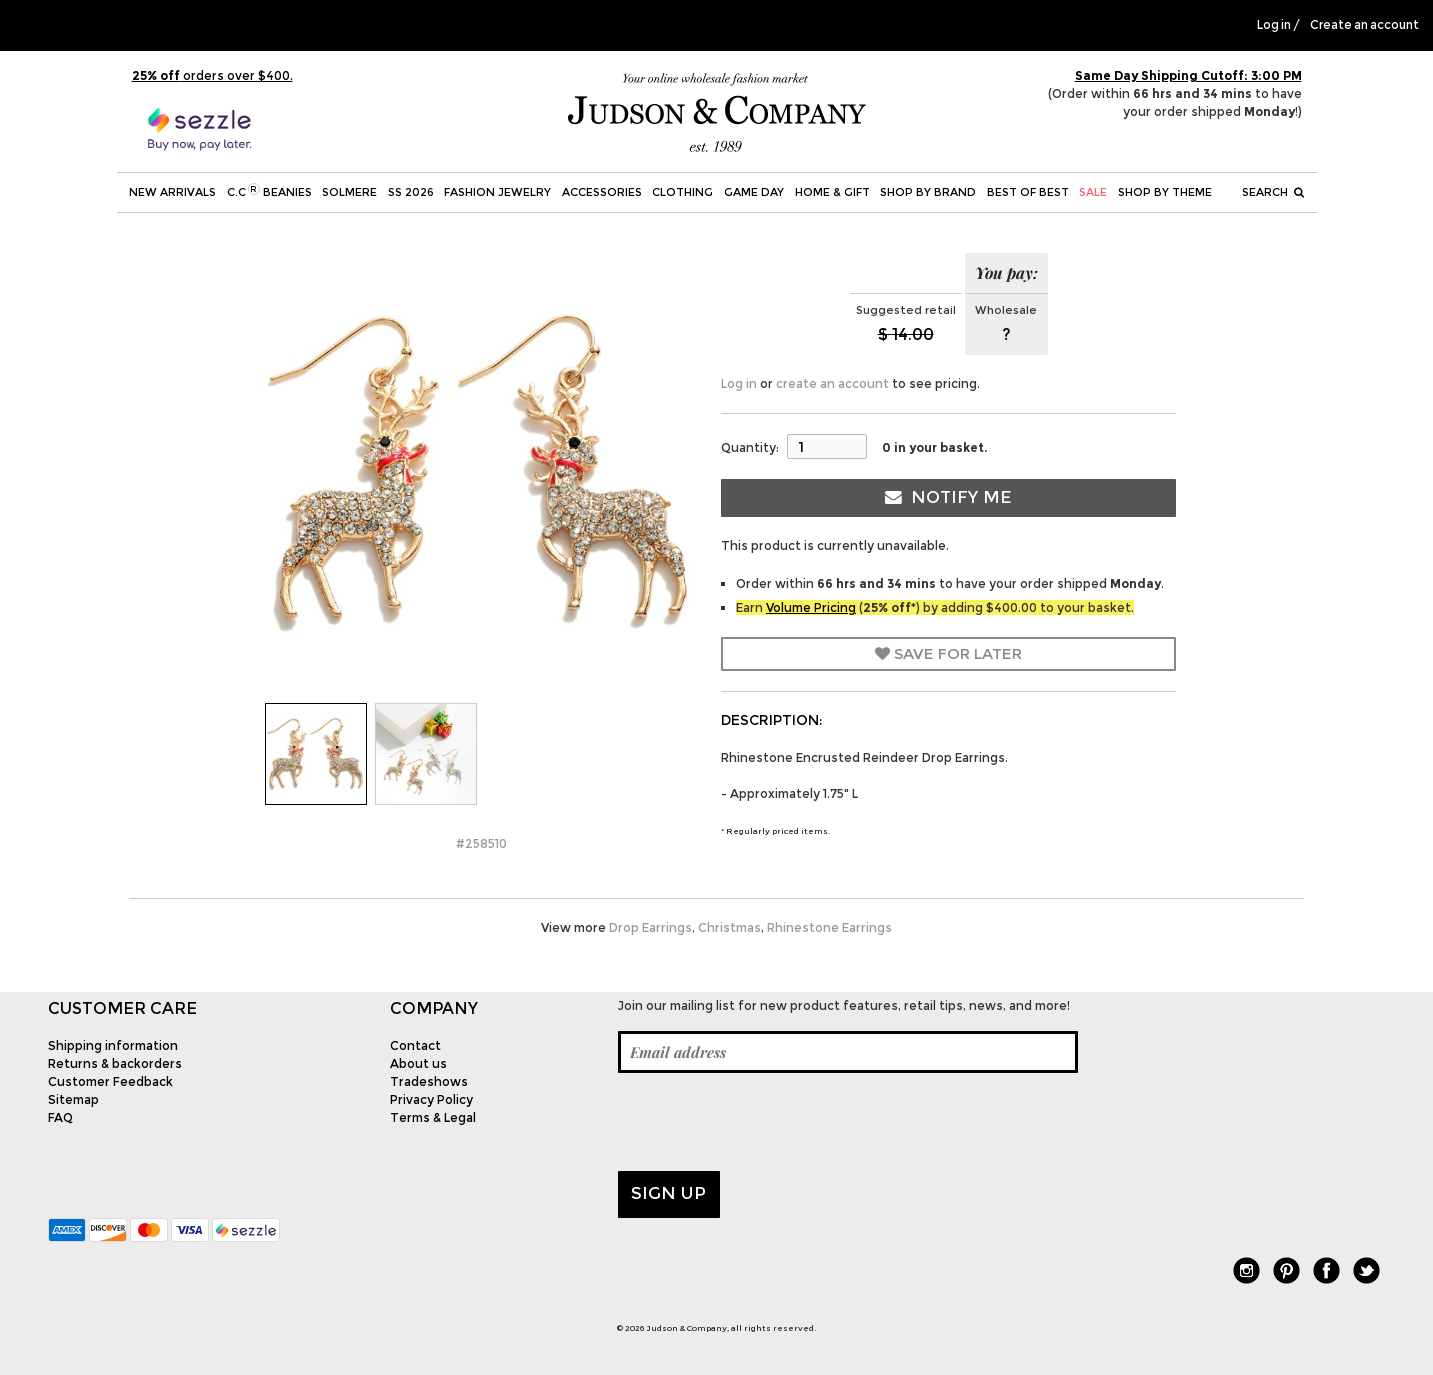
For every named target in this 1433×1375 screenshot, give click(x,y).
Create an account (1364, 25)
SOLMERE (349, 192)
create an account (832, 383)
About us (418, 1063)
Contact (415, 1045)
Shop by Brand (928, 192)
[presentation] (770, 1122)
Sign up (668, 1193)
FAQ (60, 1117)
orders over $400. (212, 75)
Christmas (729, 927)
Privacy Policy (431, 1099)
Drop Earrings (650, 927)
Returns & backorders (115, 1063)
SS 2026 (411, 192)
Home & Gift (832, 192)
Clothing (682, 192)
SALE (1093, 192)
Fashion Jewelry (497, 192)
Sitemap (73, 1099)
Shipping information (113, 1045)
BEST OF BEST (1028, 192)
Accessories (602, 192)
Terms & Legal (433, 1117)
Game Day (754, 192)
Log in (1274, 25)
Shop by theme (1165, 192)
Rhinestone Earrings (829, 927)
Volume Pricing (811, 607)
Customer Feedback (110, 1081)
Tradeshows (429, 1081)
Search (1273, 192)
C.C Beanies (269, 191)
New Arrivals (172, 192)
